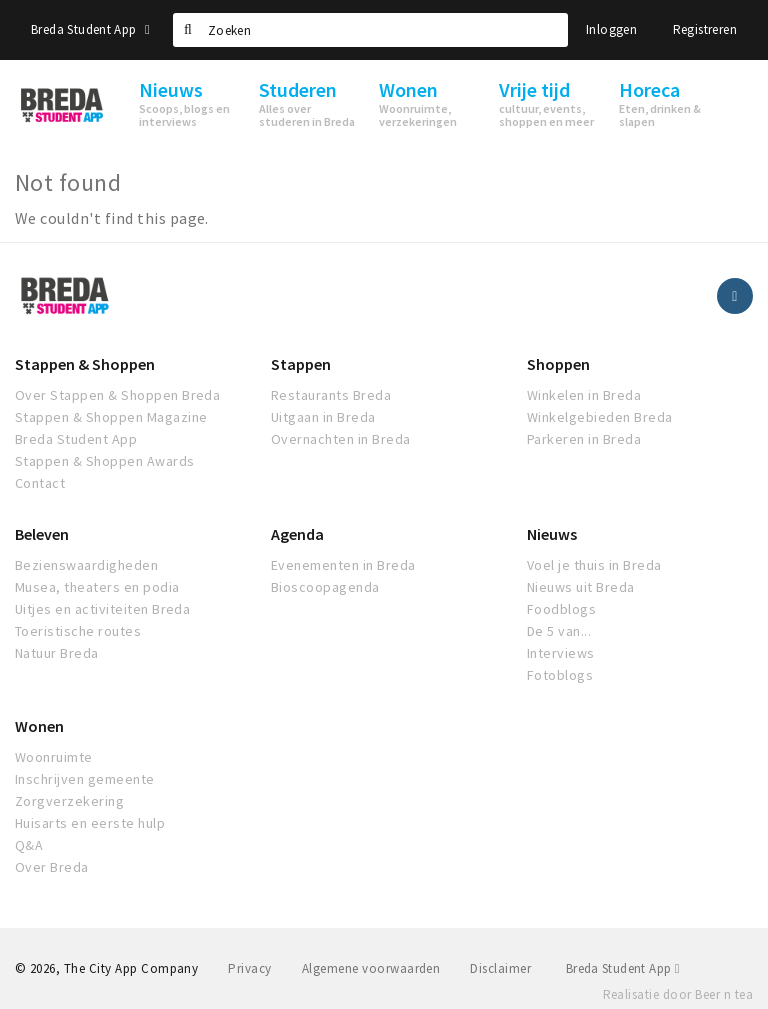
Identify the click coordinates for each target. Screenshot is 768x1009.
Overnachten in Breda (341, 439)
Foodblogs (561, 609)
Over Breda (52, 867)
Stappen (301, 364)
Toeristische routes (78, 631)
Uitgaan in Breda (323, 417)
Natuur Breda (57, 653)
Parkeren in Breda (584, 439)
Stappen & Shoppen (85, 364)
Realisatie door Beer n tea (678, 994)
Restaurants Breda (331, 395)
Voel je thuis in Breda (594, 565)
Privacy (249, 968)
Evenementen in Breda (343, 565)
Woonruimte (54, 757)
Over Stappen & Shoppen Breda (117, 395)
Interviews (561, 653)
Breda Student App (90, 29)
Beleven (42, 534)
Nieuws (552, 534)
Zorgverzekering (69, 801)
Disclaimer (500, 968)
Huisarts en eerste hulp (90, 823)
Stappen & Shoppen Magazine (111, 417)
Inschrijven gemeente (85, 779)
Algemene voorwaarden (371, 968)
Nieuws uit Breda (581, 587)
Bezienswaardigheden (86, 565)
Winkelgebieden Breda (600, 417)
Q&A (29, 845)
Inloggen (611, 29)
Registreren (705, 29)
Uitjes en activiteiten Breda (102, 609)
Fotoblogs (560, 675)
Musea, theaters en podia (97, 587)
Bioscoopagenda (325, 587)
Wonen (39, 726)
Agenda (297, 534)
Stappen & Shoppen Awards (105, 461)
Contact (40, 483)
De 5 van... (559, 631)
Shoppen (558, 364)
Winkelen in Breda (584, 395)
